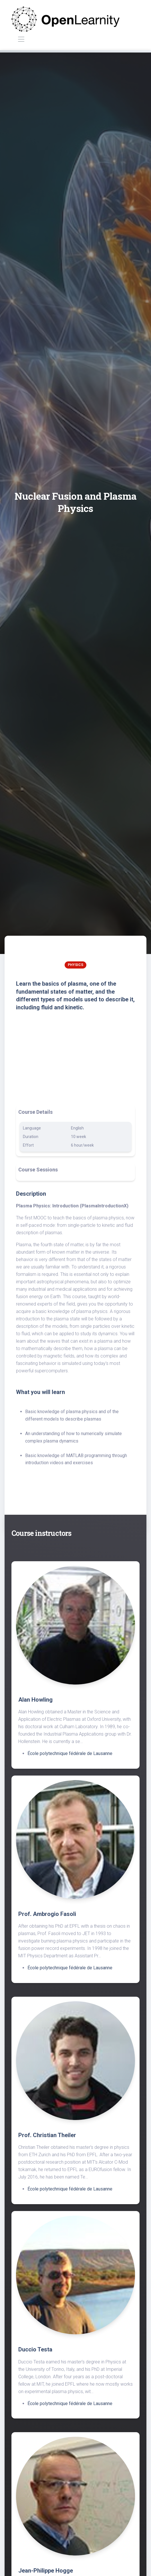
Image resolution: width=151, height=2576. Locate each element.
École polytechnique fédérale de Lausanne (69, 1753)
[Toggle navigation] (21, 39)
